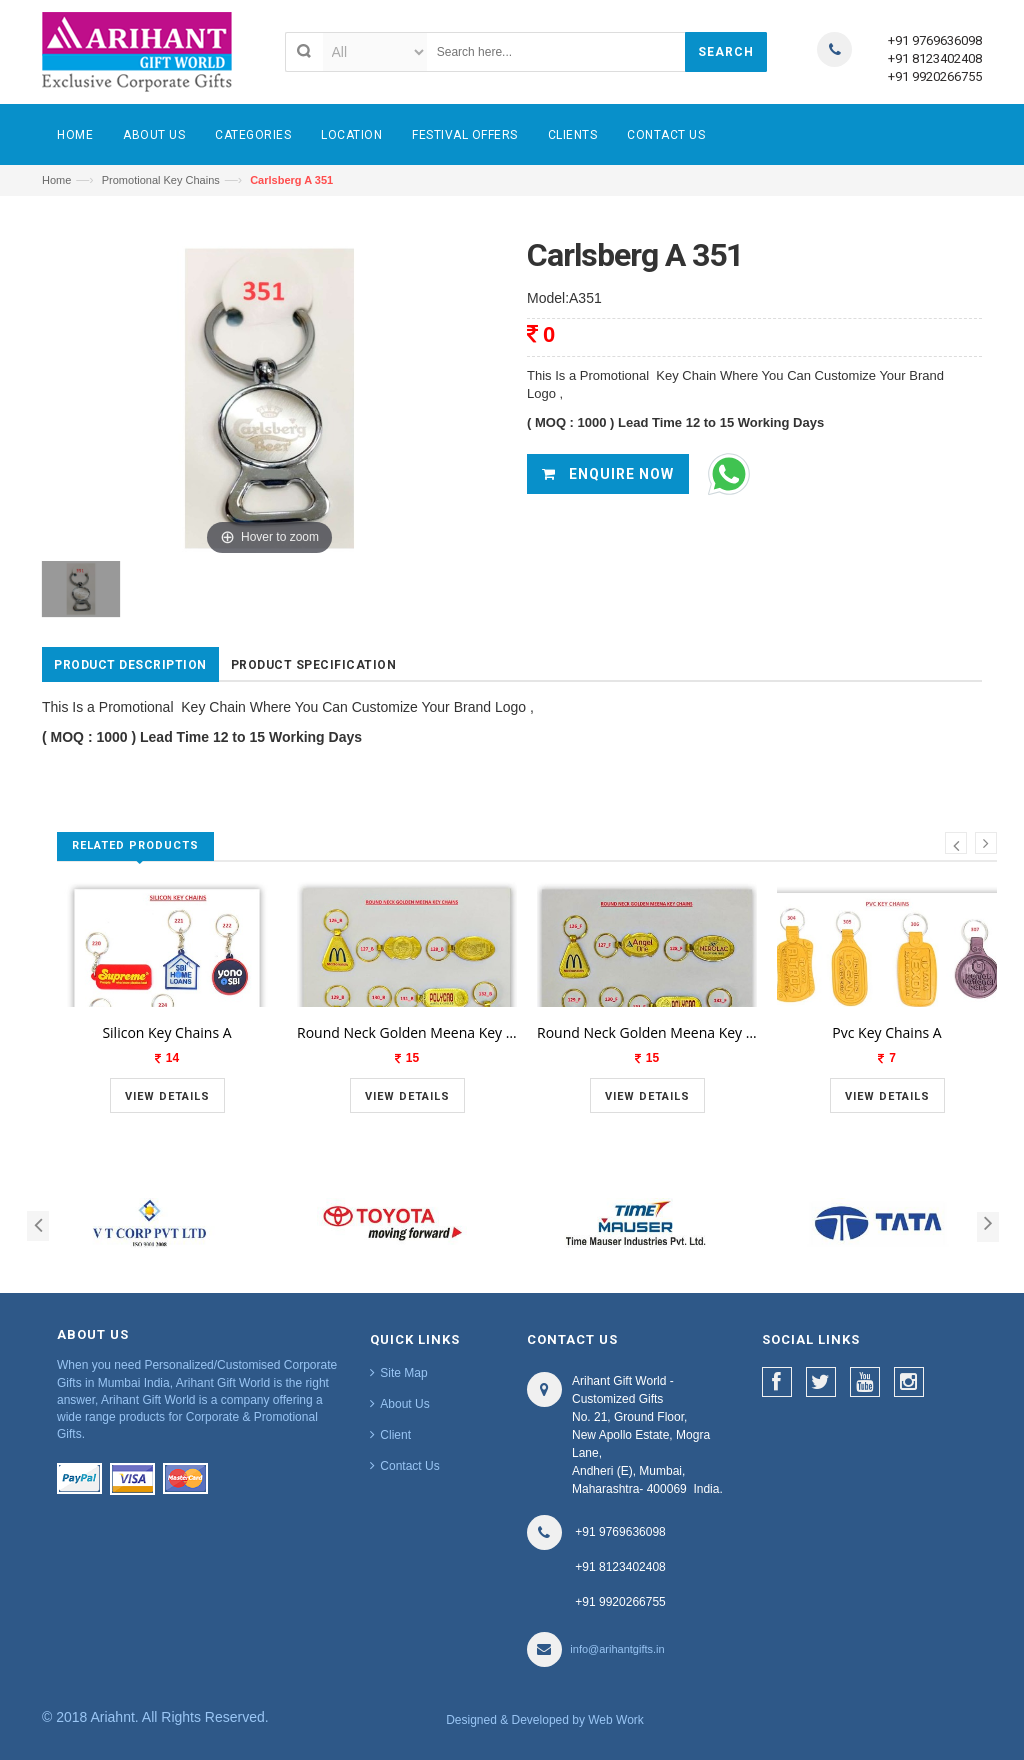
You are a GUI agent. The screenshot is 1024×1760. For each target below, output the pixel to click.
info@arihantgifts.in (617, 1649)
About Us (404, 1404)
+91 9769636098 (935, 40)
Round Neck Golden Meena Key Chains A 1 (407, 1032)
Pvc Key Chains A (886, 1032)
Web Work (616, 1720)
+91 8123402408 (935, 58)
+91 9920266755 (935, 76)
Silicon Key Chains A (166, 1032)
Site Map (403, 1373)
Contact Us (409, 1466)
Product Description (130, 665)
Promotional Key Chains (161, 180)
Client (395, 1435)
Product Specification (314, 665)
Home (56, 180)
